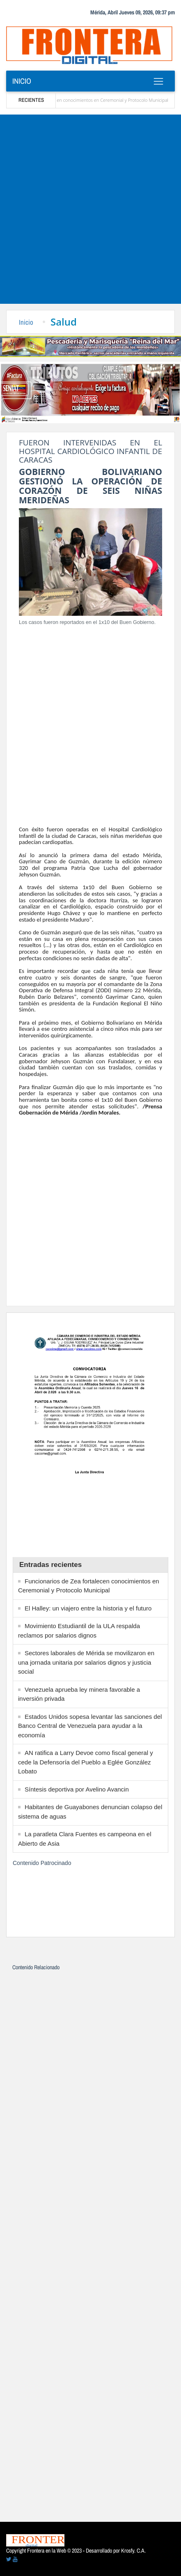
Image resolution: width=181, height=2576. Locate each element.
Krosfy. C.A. (133, 2550)
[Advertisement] (90, 209)
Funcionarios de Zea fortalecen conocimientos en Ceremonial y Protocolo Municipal (96, 100)
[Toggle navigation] (158, 81)
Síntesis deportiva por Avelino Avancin (77, 1789)
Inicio (21, 81)
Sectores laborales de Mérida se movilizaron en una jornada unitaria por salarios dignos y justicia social (86, 1662)
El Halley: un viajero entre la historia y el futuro (88, 1608)
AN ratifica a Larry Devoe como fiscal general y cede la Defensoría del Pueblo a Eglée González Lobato (85, 1762)
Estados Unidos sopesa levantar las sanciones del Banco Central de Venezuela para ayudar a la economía (90, 1726)
